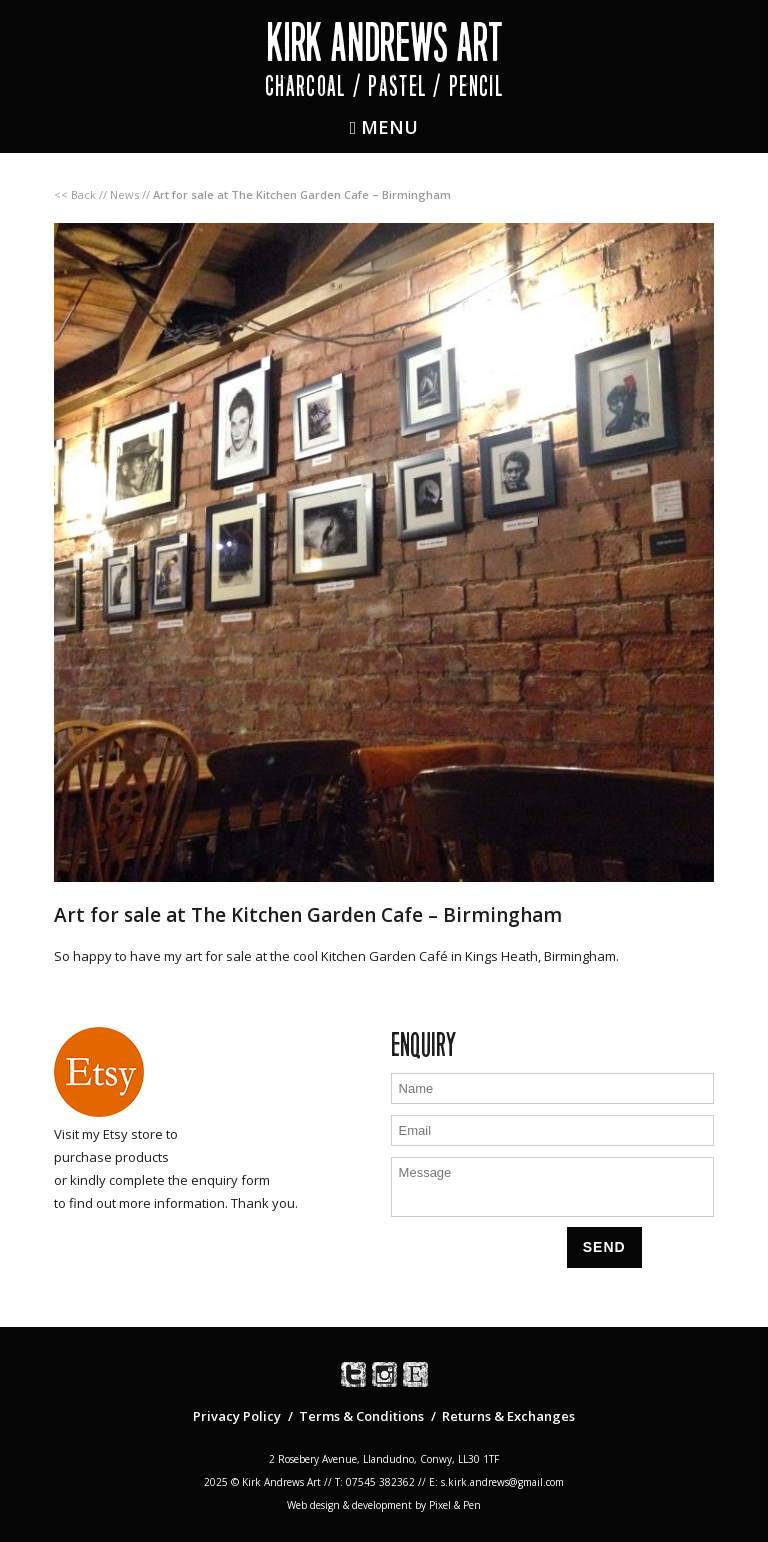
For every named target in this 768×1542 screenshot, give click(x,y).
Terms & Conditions (361, 1416)
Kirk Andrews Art (384, 42)
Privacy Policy (237, 1416)
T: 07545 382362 (375, 1482)
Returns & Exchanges (508, 1416)
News (124, 194)
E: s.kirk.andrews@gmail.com (496, 1482)
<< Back (75, 194)
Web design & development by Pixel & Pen (384, 1505)
